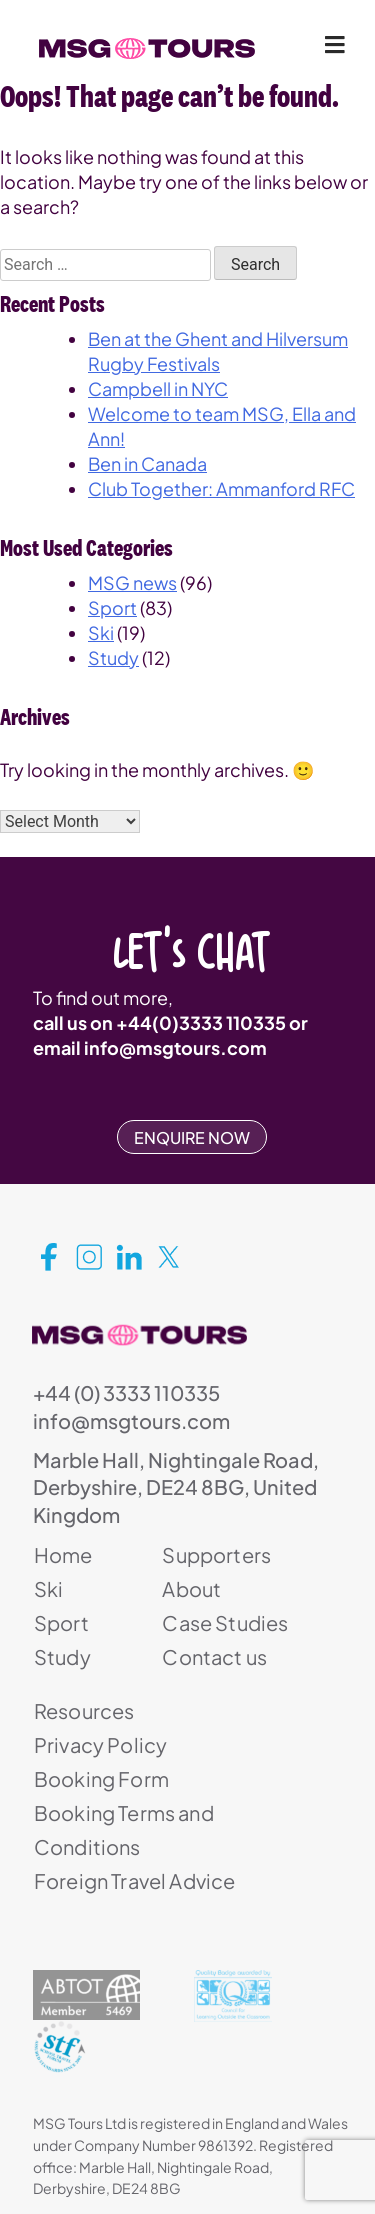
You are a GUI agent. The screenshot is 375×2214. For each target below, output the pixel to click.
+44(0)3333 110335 (201, 1022)
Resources (84, 1710)
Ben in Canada (147, 463)
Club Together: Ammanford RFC (221, 488)
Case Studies (225, 1622)
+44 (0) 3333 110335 (126, 1392)
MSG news (132, 582)
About (191, 1588)
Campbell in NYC (158, 388)
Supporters (216, 1554)
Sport (112, 607)
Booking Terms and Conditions (124, 1829)
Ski (101, 632)
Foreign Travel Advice (134, 1880)
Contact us (214, 1656)
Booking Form (101, 1778)
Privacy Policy (100, 1744)
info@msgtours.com (175, 1047)
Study (113, 657)
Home (63, 1554)
